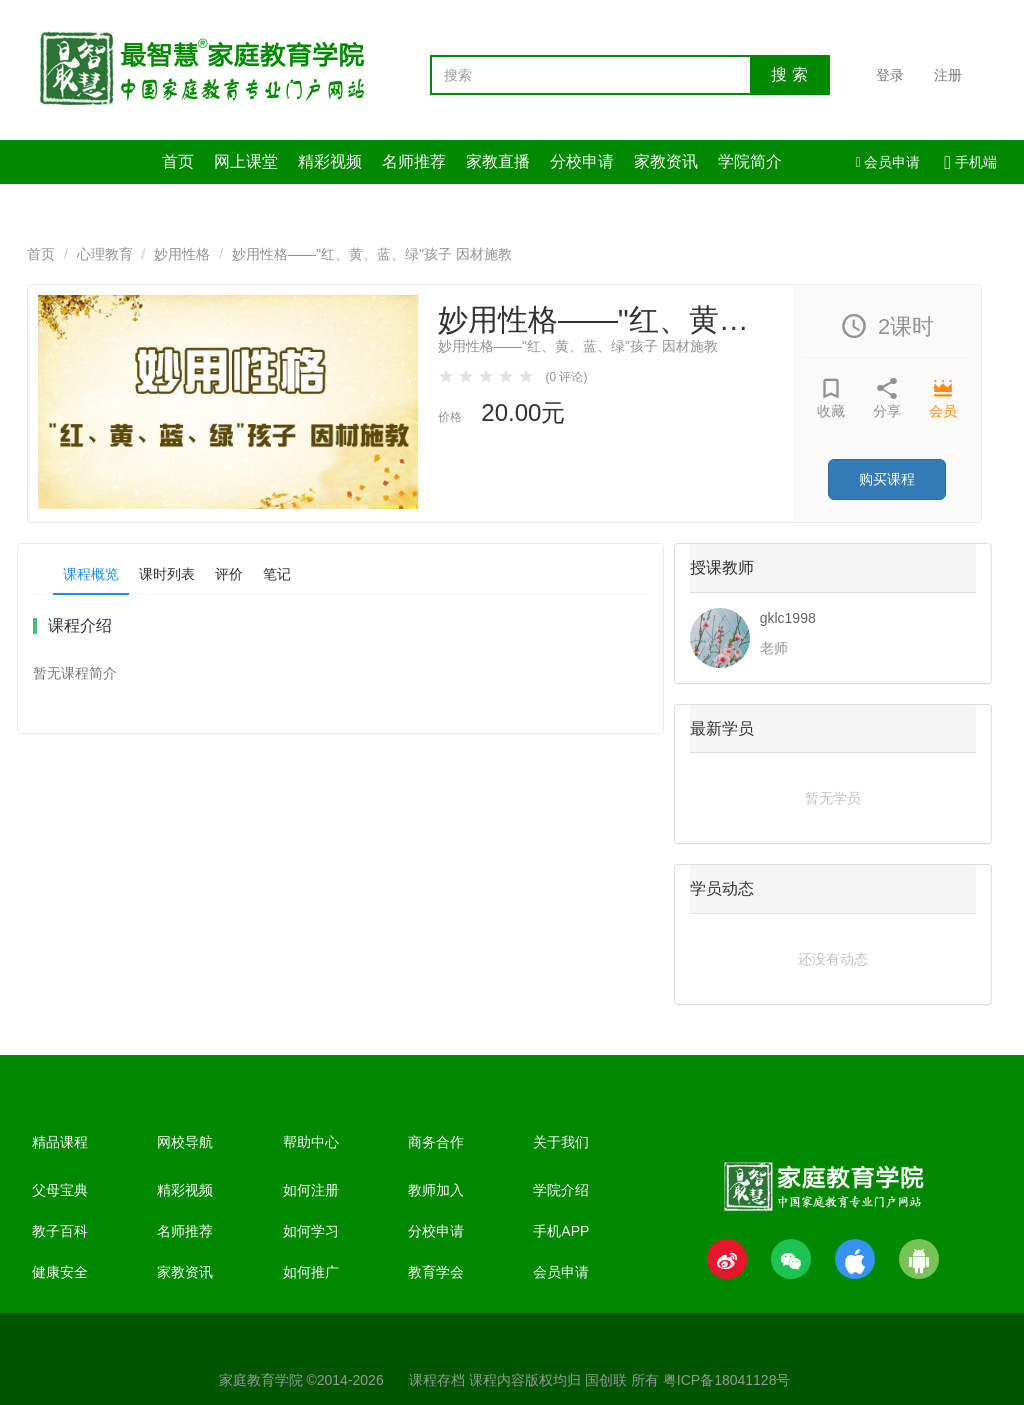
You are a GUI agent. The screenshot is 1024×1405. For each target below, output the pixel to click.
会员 (943, 411)
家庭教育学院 (261, 1380)
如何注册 (311, 1190)
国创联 (606, 1380)
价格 (450, 417)
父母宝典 (60, 1190)
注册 (948, 75)
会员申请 (887, 162)
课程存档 (437, 1380)
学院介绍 (561, 1190)
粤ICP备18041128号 (727, 1380)
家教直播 (498, 161)
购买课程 (887, 479)
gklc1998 (788, 618)
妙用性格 (182, 254)
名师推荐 (414, 161)
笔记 (277, 574)
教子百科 (60, 1231)
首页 (178, 161)
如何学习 (311, 1231)
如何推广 (311, 1272)
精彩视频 (330, 161)
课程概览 (91, 574)
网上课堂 (246, 161)
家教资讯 (666, 161)
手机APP (561, 1231)
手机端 (970, 162)
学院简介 (750, 161)
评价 (229, 574)
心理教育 (105, 254)
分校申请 (582, 161)
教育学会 (436, 1272)
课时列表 (167, 574)
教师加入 (436, 1190)
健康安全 (60, 1272)
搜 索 (789, 74)
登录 (890, 75)
